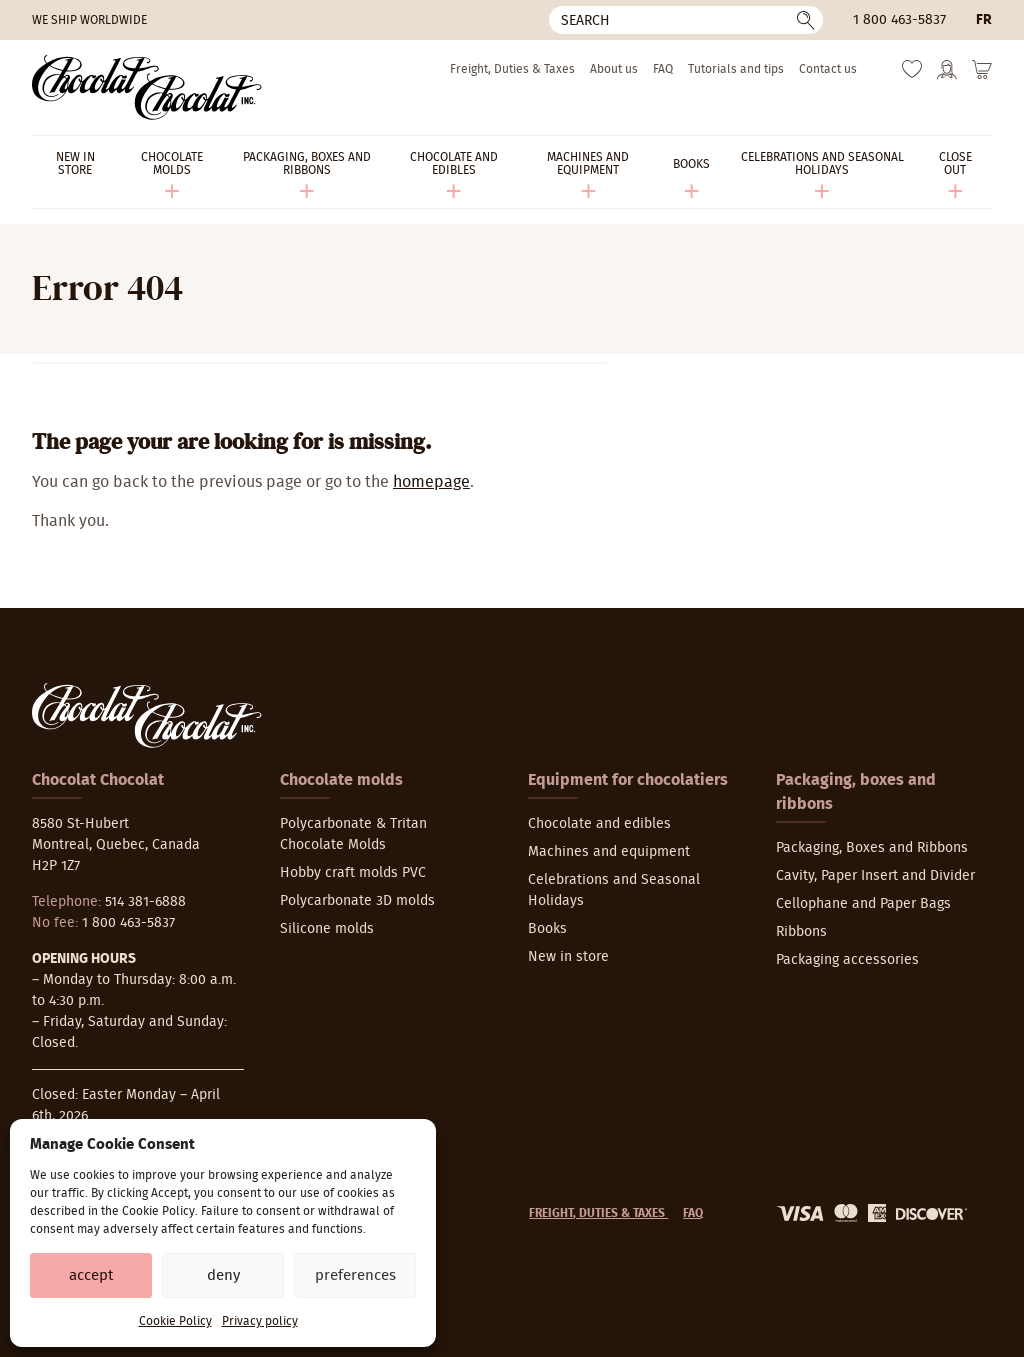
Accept (91, 1275)
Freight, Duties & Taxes (512, 69)
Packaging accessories (847, 960)
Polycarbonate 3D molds (357, 901)
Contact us (828, 69)
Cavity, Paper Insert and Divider (875, 876)
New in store (568, 957)
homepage (431, 482)
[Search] (686, 20)
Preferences (355, 1275)
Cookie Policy (175, 1321)
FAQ (663, 69)
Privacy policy (260, 1321)
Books (547, 929)
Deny (223, 1275)
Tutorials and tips (736, 69)
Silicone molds (327, 929)
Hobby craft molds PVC (353, 873)
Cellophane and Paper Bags (863, 904)
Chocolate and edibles (599, 824)
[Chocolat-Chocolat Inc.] (147, 87)
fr (984, 20)
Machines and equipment (609, 852)
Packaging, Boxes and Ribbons (872, 848)
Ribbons (801, 932)
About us (614, 69)
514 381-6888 (145, 902)
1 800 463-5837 (899, 20)
